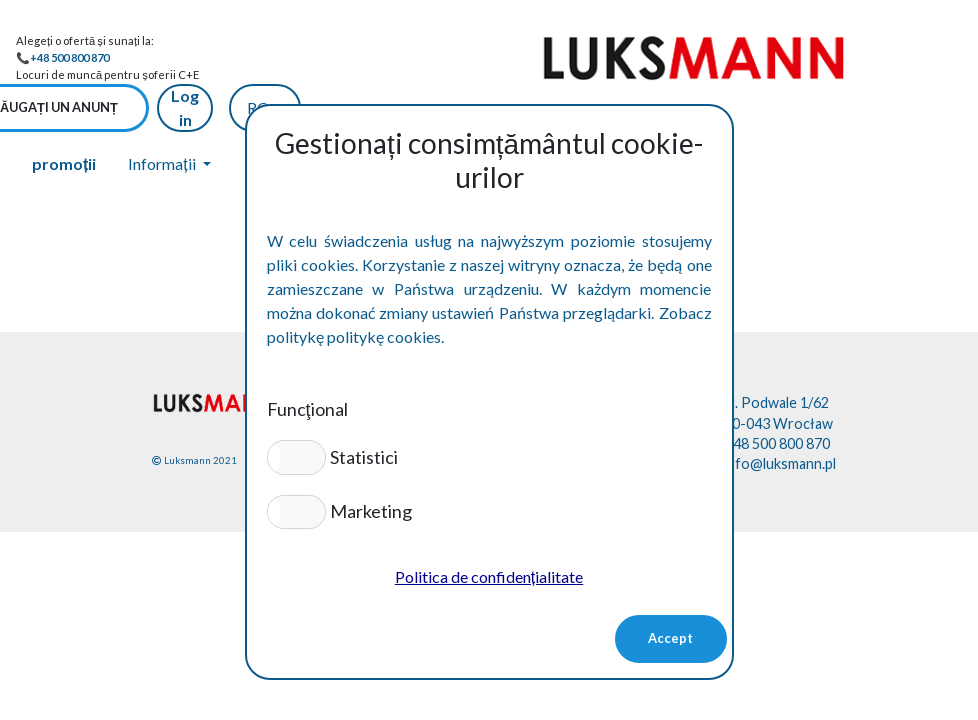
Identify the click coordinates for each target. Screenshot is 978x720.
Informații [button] (163, 114)
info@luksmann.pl (780, 414)
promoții (64, 114)
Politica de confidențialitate (489, 576)
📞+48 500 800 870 (62, 57)
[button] (296, 457)
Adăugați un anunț (680, 58)
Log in (816, 57)
